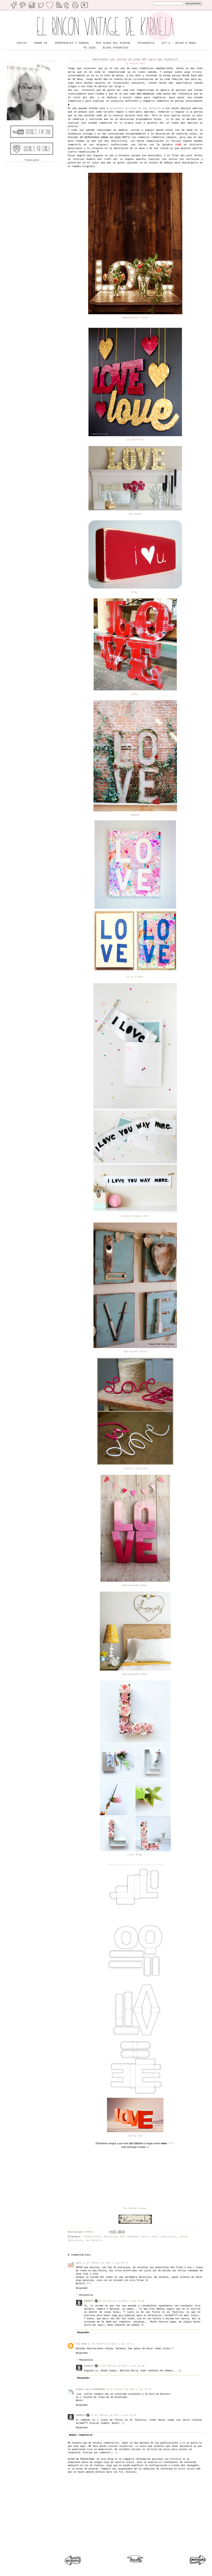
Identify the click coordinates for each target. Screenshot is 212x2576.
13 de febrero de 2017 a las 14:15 (113, 2415)
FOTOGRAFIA (145, 43)
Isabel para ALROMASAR (90, 2389)
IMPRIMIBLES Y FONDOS (72, 43)
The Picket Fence (135, 1351)
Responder (82, 2288)
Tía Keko (81, 2344)
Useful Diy (135, 2135)
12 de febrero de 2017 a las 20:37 (105, 2263)
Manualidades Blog (134, 1585)
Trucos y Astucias (135, 1468)
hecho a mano (149, 2236)
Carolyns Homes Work (135, 1216)
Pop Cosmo (135, 514)
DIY (122, 2236)
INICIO (21, 43)
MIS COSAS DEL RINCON (113, 43)
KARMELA (89, 2301)
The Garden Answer (135, 2208)
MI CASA (89, 47)
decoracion (111, 2236)
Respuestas (86, 2295)
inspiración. (168, 2236)
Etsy (135, 592)
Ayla (78, 2263)
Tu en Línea (135, 977)
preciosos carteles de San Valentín (135, 108)
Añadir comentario (80, 2435)
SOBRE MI (41, 43)
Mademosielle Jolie (135, 317)
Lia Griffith (134, 439)
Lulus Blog (135, 1854)
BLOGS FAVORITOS (115, 47)
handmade (132, 2236)
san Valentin (94, 2240)
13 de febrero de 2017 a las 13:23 (128, 2389)
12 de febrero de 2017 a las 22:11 (110, 2344)
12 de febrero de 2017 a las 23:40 (121, 2366)
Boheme (135, 815)
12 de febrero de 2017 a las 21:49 (121, 2301)
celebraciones (92, 2236)
